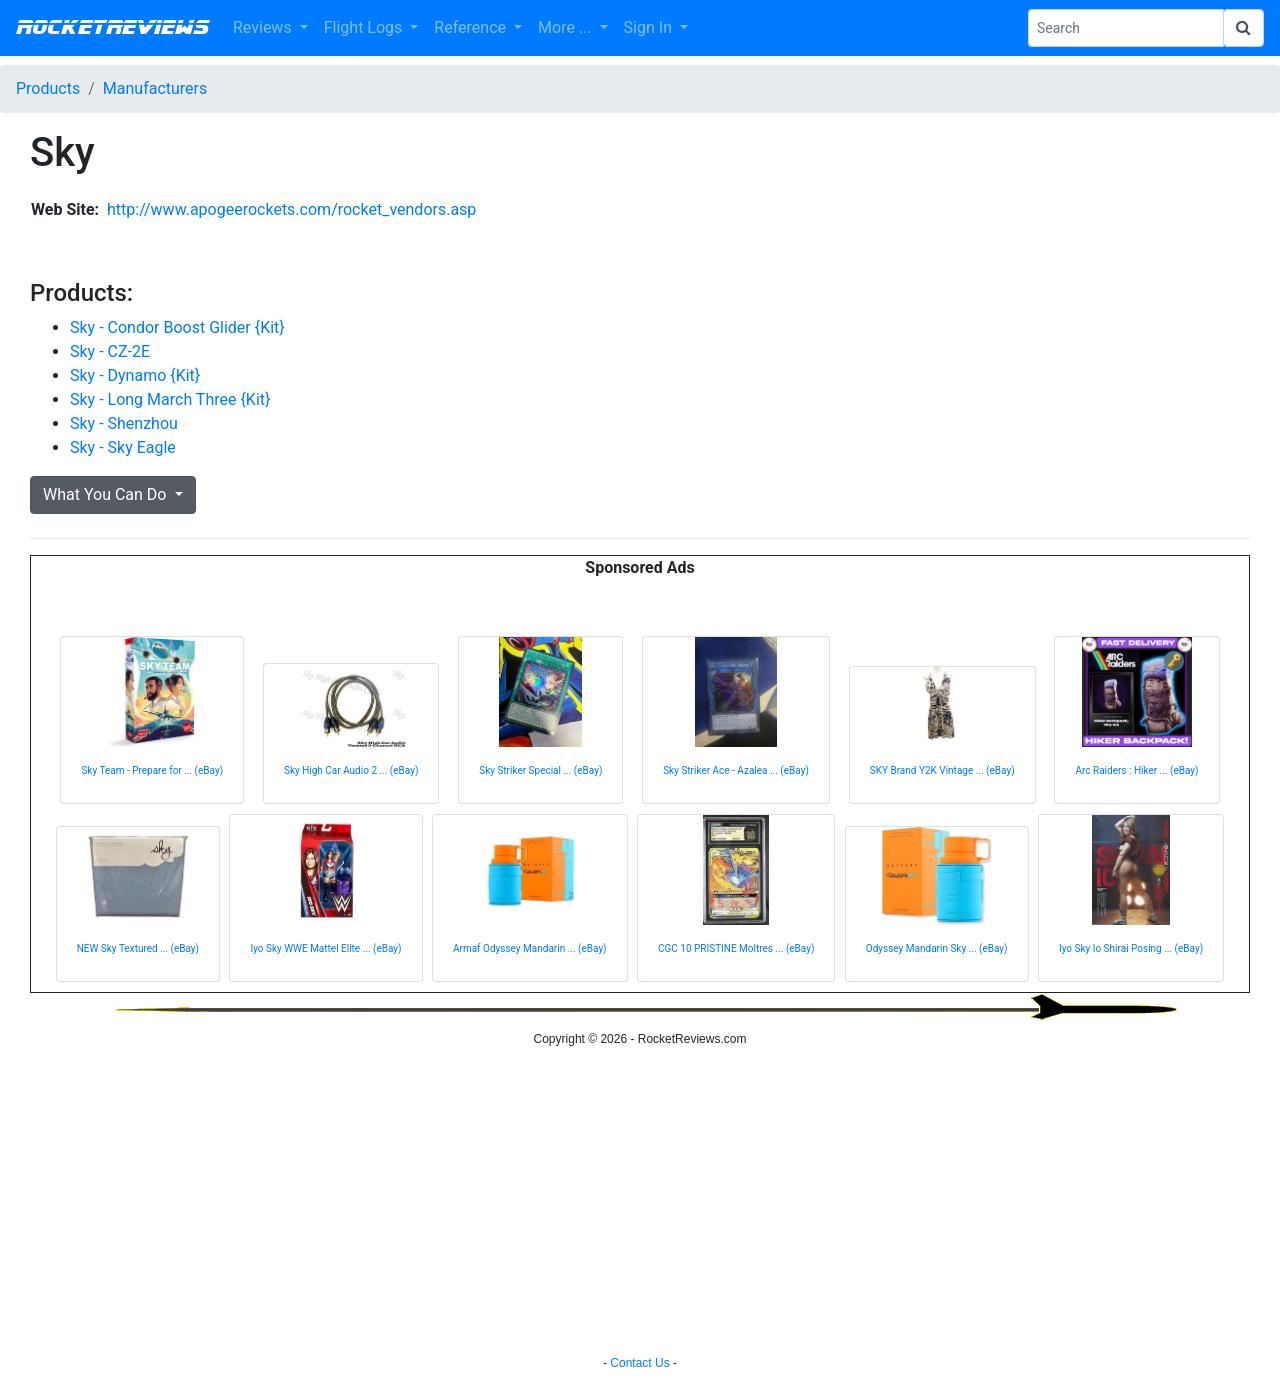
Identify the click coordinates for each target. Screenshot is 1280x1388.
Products (48, 88)
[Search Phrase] (1126, 28)
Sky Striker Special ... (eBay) (540, 770)
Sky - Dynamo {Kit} (135, 375)
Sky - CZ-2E (110, 351)
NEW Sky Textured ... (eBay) (138, 948)
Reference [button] (472, 27)
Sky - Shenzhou (124, 423)
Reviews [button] (264, 27)
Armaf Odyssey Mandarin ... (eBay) (530, 948)
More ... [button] (566, 27)
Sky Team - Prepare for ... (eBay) (152, 770)
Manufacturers (155, 88)
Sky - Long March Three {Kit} (170, 399)
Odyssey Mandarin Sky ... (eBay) (937, 948)
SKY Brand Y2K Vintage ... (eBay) (942, 770)
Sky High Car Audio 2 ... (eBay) (351, 770)
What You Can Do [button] (106, 494)
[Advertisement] (640, 1204)
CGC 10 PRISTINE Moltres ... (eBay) (736, 948)
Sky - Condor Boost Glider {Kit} (177, 327)
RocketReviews (112, 28)
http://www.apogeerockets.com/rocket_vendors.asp (291, 209)
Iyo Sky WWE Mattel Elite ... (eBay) (325, 948)
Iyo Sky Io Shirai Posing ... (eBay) (1131, 948)
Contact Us (639, 1363)
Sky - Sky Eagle (123, 447)
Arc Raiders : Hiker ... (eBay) (1136, 770)
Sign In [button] (650, 27)
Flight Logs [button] (365, 27)
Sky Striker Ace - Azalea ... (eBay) (736, 770)
